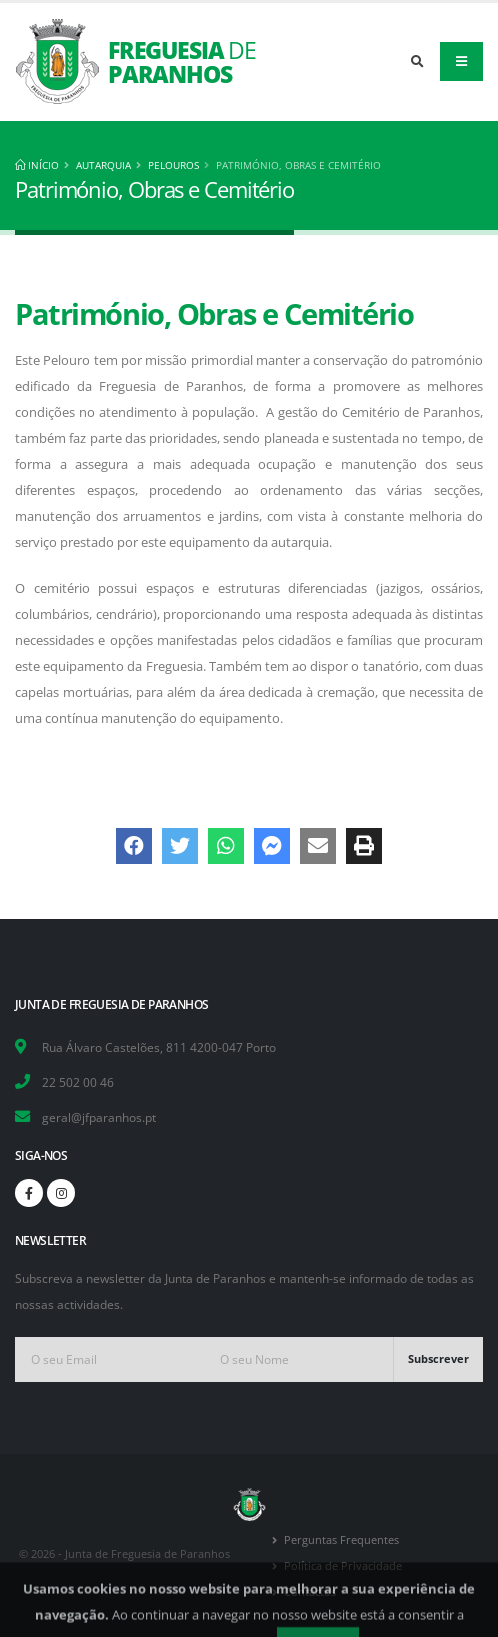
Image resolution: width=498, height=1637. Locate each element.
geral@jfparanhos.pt (99, 1117)
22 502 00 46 (78, 1082)
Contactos (310, 1592)
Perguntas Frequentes (341, 1540)
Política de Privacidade (343, 1566)
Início (37, 165)
